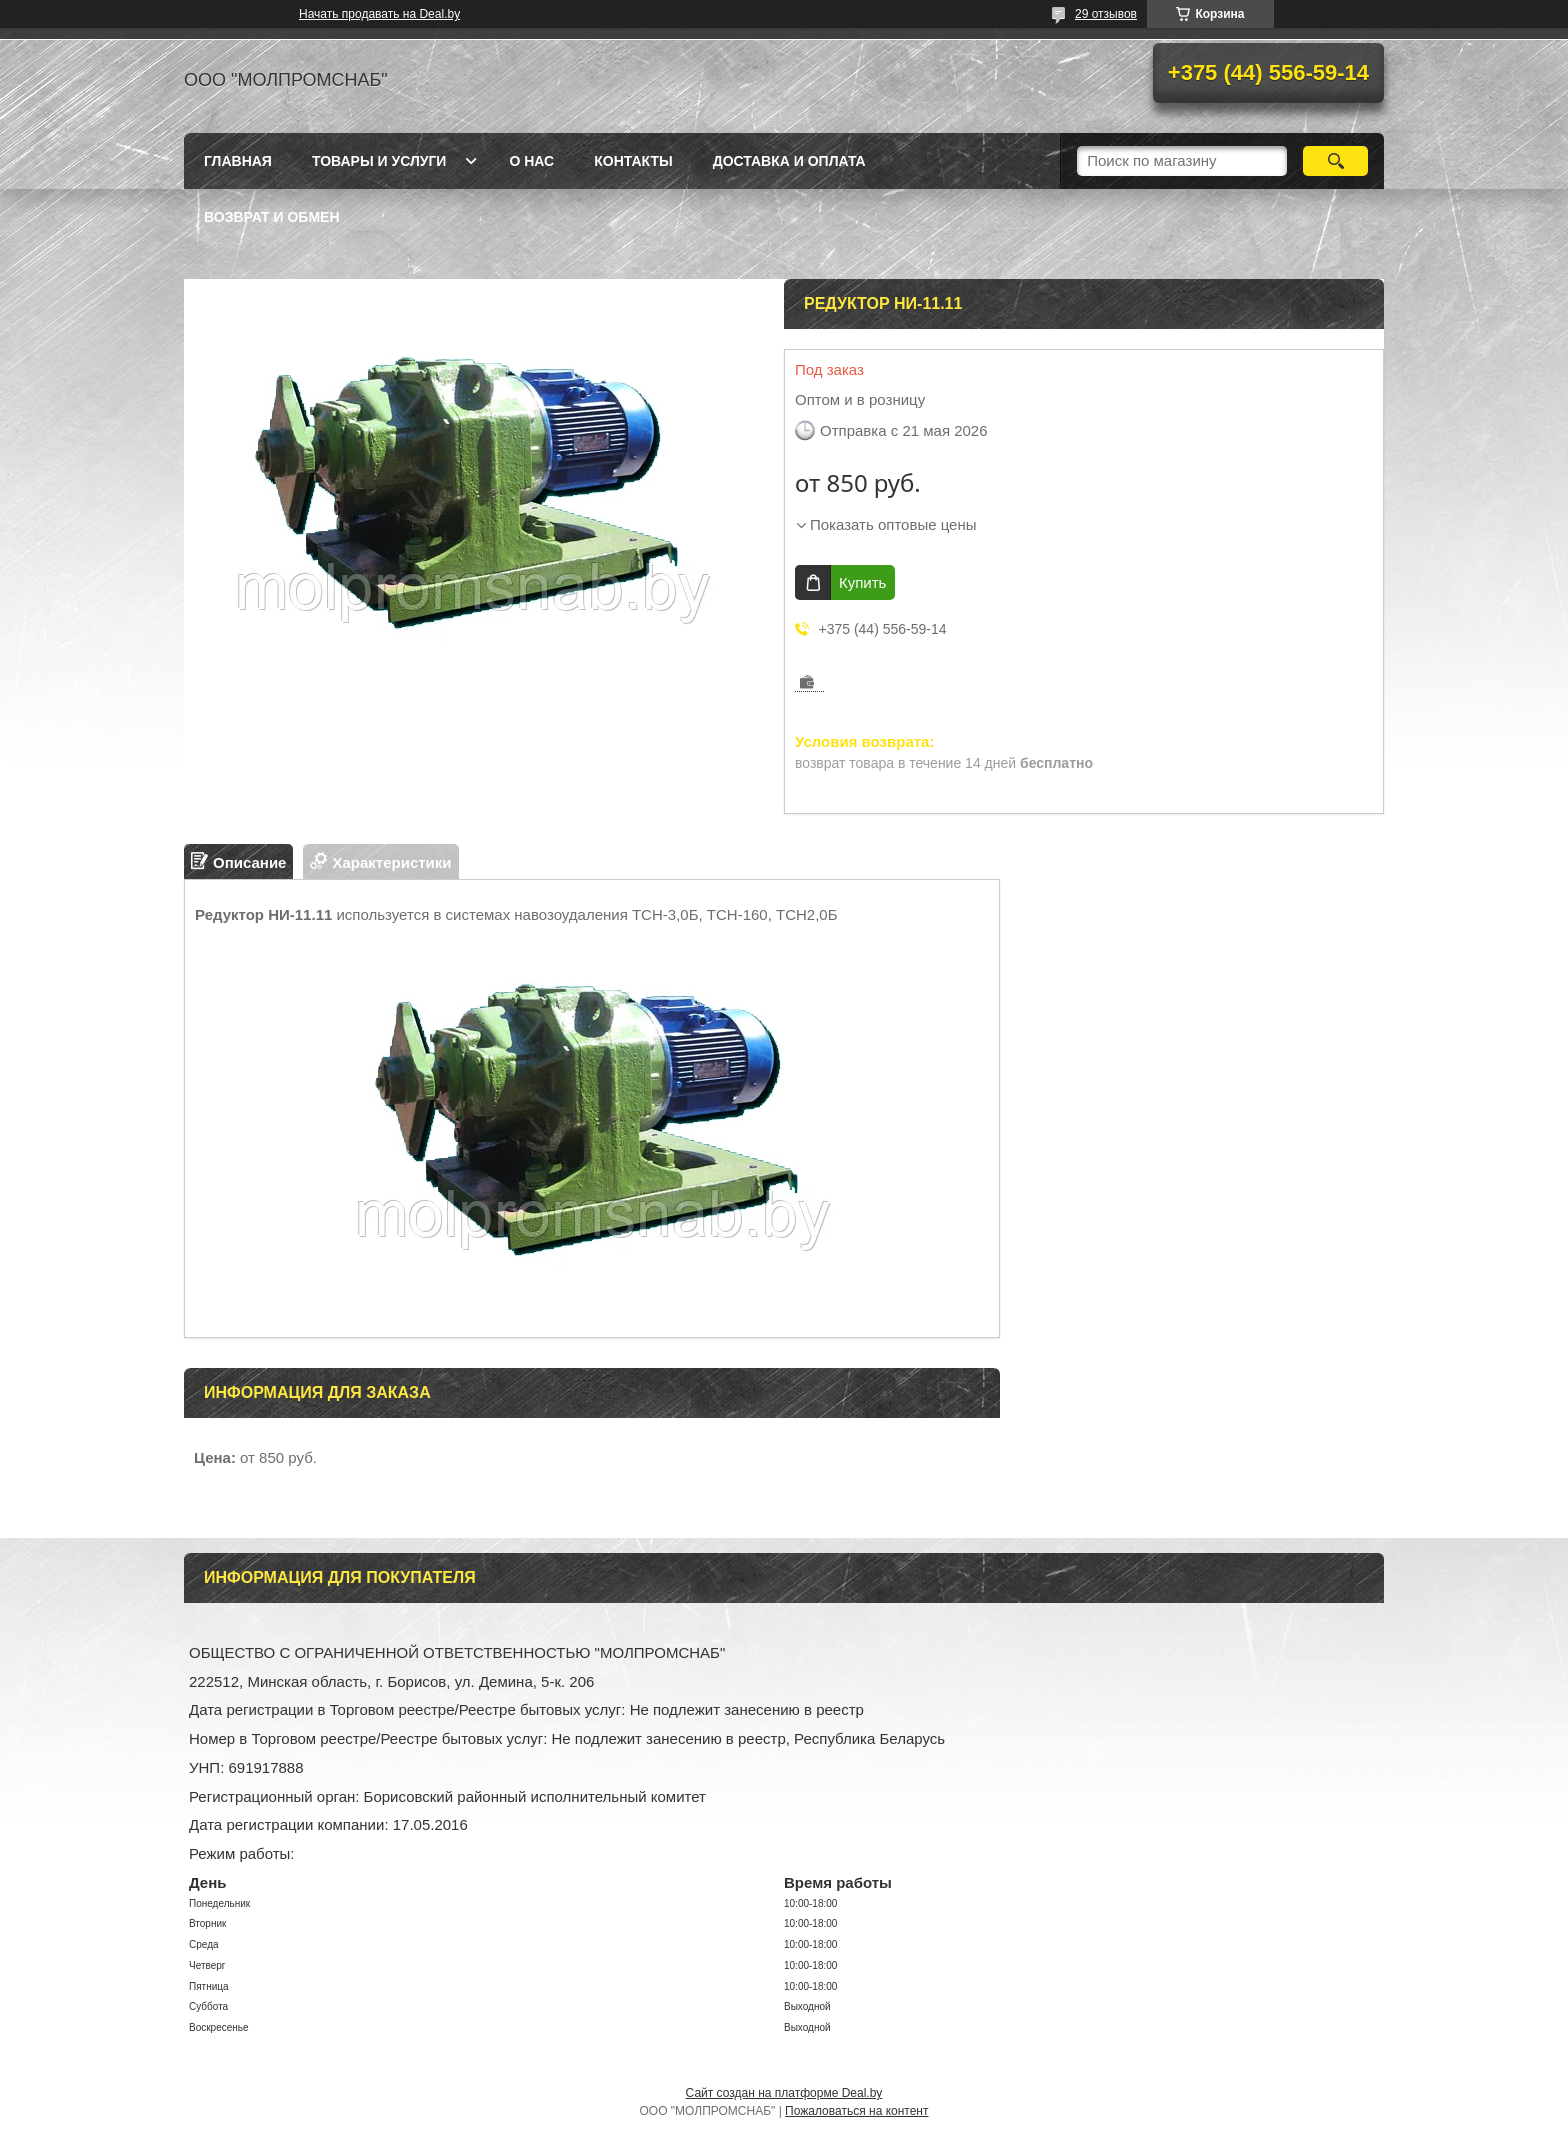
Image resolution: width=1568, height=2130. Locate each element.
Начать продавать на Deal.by (379, 14)
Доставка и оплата (789, 161)
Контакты (633, 161)
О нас (531, 161)
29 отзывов (1106, 14)
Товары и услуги (379, 161)
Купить (862, 582)
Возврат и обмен (272, 217)
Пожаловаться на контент (856, 2111)
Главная (238, 161)
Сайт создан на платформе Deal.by (784, 2093)
